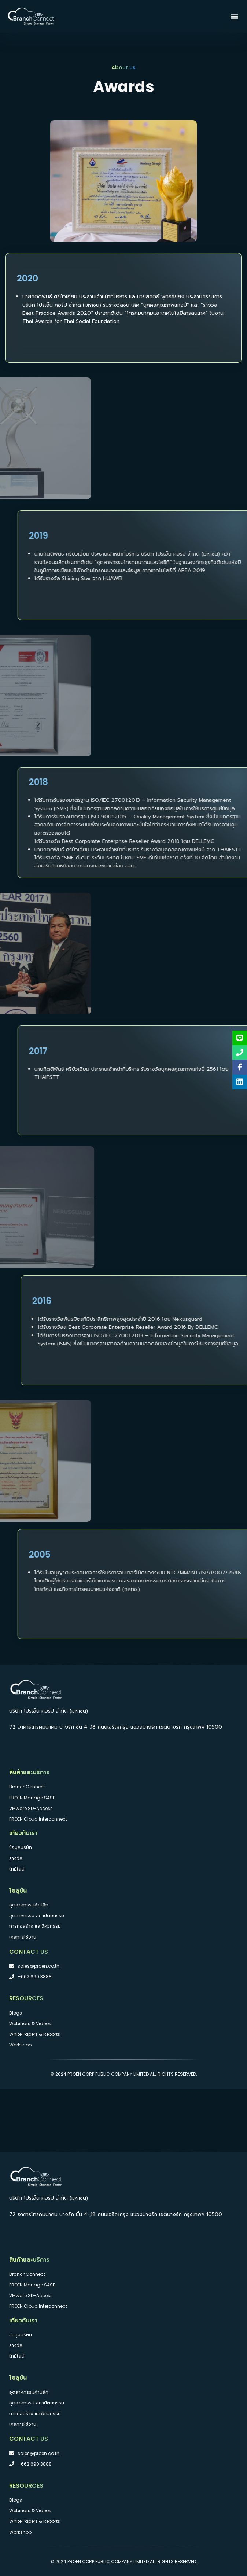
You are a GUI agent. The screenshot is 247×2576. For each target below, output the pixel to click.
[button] (234, 16)
